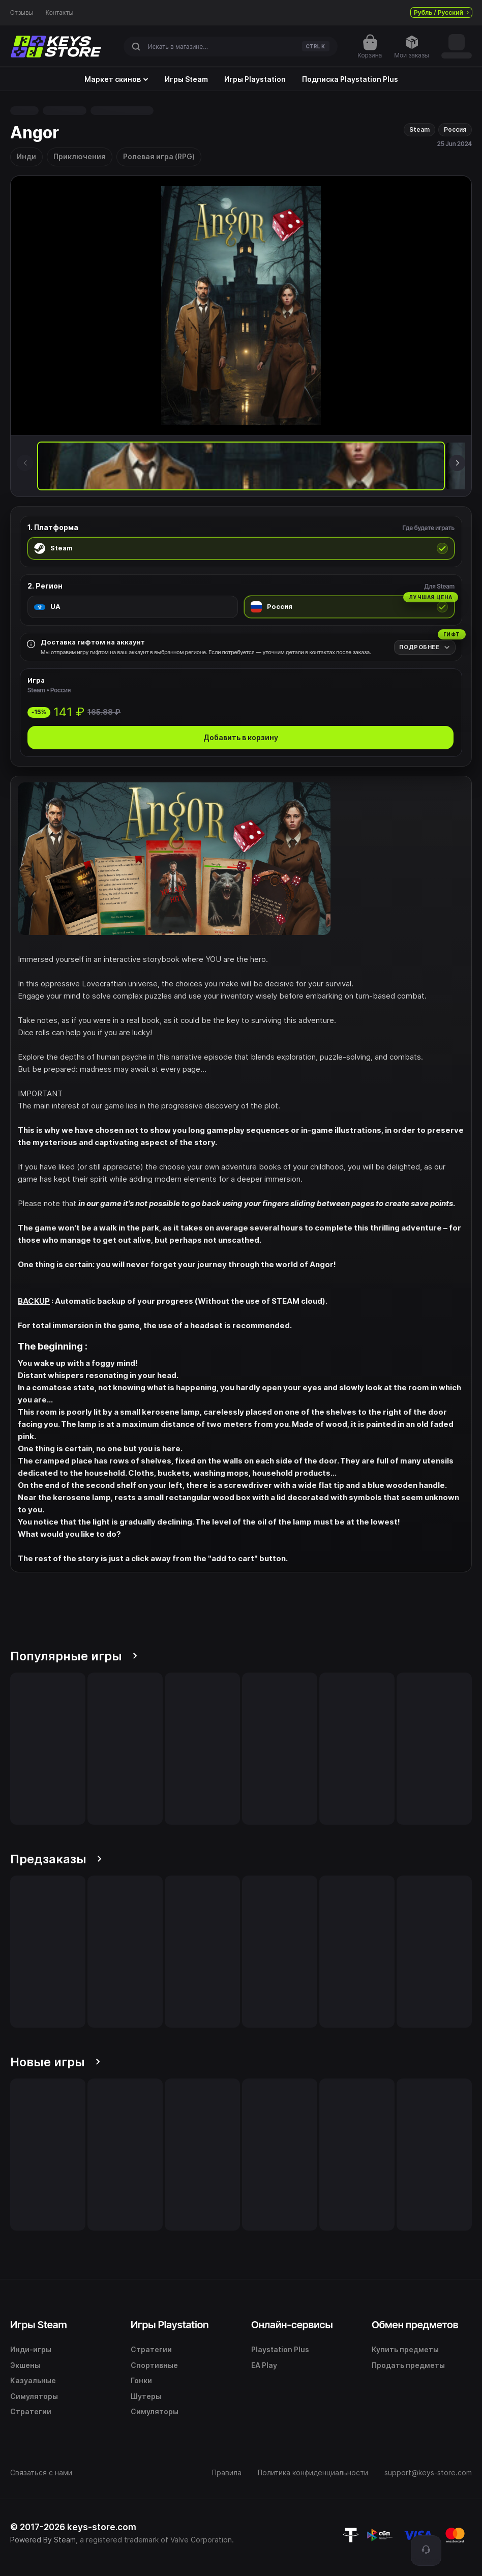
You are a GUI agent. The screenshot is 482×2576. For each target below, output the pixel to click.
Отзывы (22, 13)
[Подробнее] (425, 647)
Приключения (79, 156)
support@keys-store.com (428, 2472)
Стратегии (30, 2411)
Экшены (25, 2365)
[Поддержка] (426, 2550)
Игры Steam (186, 79)
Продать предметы (408, 2365)
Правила (227, 2472)
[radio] (241, 548)
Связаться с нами (41, 2472)
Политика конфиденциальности (313, 2472)
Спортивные (154, 2365)
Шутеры (146, 2396)
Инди (26, 156)
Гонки (141, 2380)
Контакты (60, 13)
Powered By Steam (43, 2539)
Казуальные (33, 2380)
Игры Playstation (255, 79)
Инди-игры (30, 2349)
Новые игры (55, 2062)
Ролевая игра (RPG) (159, 156)
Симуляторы (34, 2396)
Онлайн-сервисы (292, 2325)
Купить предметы (405, 2349)
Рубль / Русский (441, 12)
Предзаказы (56, 1859)
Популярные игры (73, 1656)
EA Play (264, 2365)
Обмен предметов (415, 2325)
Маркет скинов (116, 79)
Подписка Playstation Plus (350, 79)
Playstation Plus (280, 2349)
